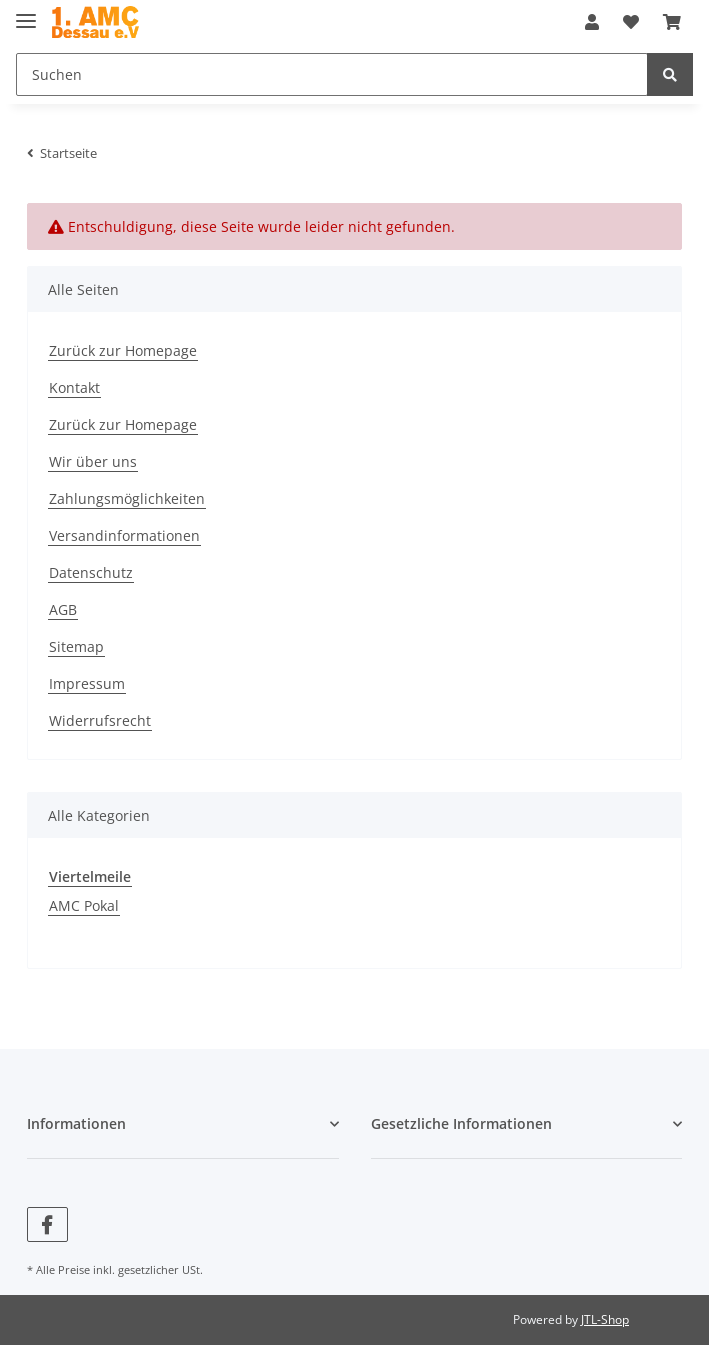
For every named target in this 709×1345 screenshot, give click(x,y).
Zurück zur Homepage (123, 350)
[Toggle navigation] (26, 12)
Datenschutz (91, 572)
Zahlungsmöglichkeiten (127, 498)
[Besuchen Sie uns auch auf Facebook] (47, 1224)
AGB (63, 609)
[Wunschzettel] (631, 22)
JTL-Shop (605, 1319)
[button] (592, 22)
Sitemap (76, 646)
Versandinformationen (124, 535)
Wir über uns (93, 461)
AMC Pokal (84, 905)
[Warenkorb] (672, 22)
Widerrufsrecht (100, 720)
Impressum (87, 683)
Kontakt (74, 387)
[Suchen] (332, 74)
